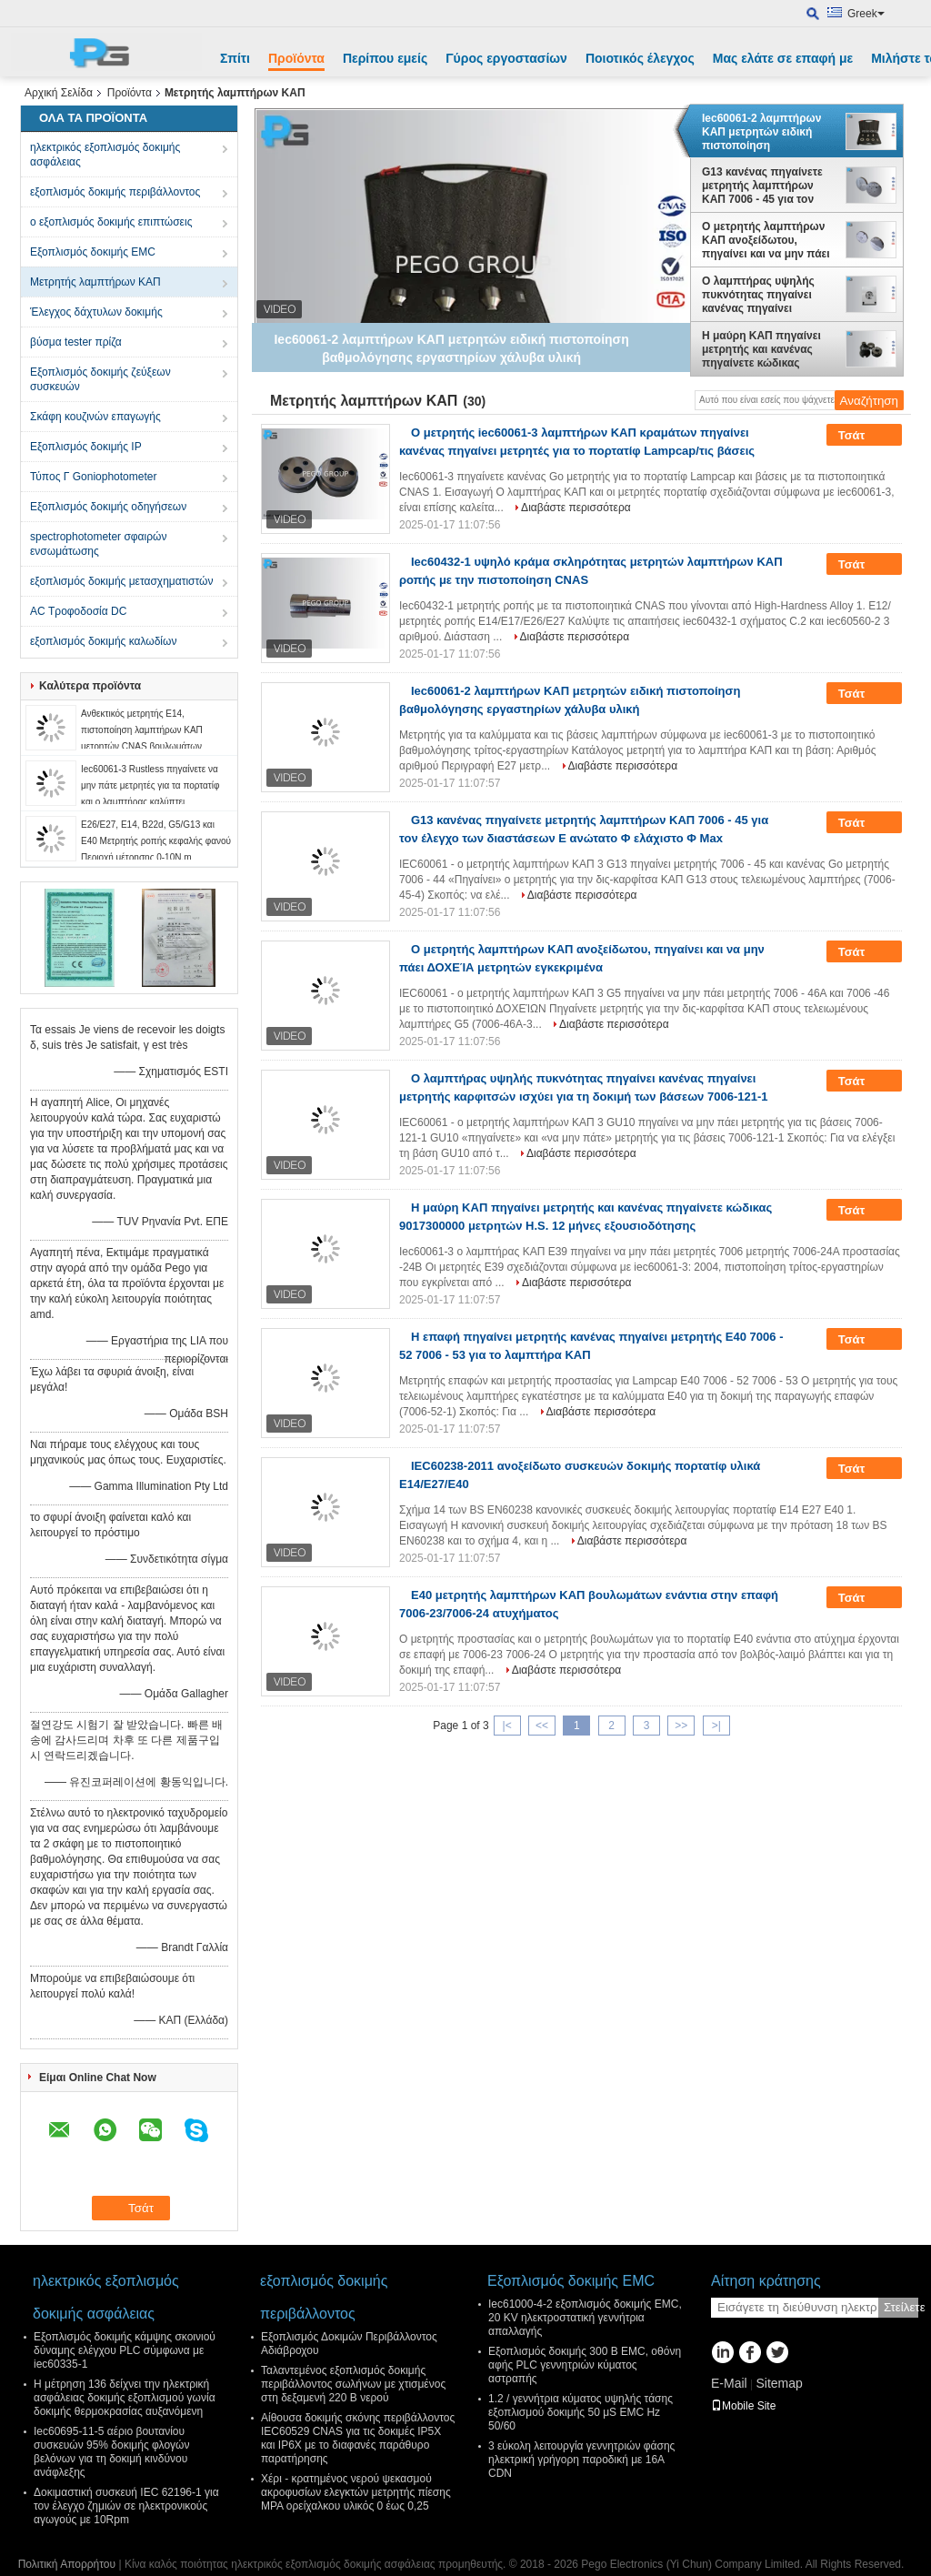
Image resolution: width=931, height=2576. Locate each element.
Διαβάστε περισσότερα (576, 507)
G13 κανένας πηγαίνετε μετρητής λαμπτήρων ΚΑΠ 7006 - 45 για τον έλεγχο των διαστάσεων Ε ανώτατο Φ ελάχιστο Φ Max (769, 186)
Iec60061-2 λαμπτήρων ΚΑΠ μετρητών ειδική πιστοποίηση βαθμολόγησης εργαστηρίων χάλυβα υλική (761, 132)
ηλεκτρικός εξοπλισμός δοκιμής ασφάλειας (105, 154)
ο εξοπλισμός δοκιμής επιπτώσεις (111, 222)
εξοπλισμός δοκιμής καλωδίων (103, 641)
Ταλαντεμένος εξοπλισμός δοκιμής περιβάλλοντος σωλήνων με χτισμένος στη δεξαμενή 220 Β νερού (353, 2384)
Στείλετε (901, 2307)
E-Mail (729, 2383)
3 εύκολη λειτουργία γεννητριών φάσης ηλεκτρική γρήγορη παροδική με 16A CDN (581, 2460)
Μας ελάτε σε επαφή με (783, 58)
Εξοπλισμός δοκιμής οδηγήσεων (108, 506)
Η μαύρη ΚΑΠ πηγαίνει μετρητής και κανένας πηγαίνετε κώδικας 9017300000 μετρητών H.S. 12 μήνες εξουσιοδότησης (761, 349)
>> (681, 1725)
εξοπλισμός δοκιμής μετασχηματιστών (121, 581)
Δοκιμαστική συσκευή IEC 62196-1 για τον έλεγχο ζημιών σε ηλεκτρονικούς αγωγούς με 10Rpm (126, 2506)
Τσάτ (864, 436)
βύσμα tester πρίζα (76, 342)
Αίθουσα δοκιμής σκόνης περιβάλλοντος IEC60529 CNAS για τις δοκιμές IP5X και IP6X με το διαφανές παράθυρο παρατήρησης (358, 2438)
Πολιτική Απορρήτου (66, 2564)
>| (716, 1725)
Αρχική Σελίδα (59, 92)
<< (542, 1725)
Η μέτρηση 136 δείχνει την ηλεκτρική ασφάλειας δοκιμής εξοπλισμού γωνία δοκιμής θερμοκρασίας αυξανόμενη (124, 2398)
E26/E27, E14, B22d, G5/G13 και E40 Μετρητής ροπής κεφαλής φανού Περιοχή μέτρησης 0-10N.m (156, 841)
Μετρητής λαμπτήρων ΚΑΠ (95, 282)
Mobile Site (743, 2406)
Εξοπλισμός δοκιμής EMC (92, 252)
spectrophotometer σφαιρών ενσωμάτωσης (98, 544)
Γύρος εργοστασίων (506, 58)
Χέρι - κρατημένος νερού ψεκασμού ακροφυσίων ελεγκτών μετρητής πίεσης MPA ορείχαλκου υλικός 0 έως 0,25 (356, 2492)
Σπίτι (235, 58)
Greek (866, 13)
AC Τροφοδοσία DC (78, 611)
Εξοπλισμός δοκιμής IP (86, 446)
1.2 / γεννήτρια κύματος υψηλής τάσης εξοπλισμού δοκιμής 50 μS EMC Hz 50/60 (580, 2412)
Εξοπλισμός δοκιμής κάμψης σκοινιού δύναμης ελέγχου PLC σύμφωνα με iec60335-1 (124, 2350)
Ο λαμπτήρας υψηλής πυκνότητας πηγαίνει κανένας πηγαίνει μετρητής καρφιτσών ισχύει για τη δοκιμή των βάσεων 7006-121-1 (765, 295)
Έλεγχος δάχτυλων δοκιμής (96, 312)
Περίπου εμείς (385, 58)
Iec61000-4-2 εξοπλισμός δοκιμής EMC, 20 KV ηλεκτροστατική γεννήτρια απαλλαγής (585, 2318)
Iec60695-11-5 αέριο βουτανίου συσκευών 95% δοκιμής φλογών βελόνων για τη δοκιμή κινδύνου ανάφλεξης (111, 2452)
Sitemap (779, 2383)
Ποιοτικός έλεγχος (640, 58)
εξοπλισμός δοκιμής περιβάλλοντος (115, 192)
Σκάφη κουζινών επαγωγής (95, 416)
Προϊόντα (296, 58)
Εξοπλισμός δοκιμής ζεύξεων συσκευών (100, 379)
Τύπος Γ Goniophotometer (93, 476)
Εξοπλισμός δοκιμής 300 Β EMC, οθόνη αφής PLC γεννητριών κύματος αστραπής (584, 2365)
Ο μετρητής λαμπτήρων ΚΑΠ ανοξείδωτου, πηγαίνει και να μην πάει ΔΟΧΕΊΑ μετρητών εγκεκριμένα (766, 240)
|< (507, 1725)
